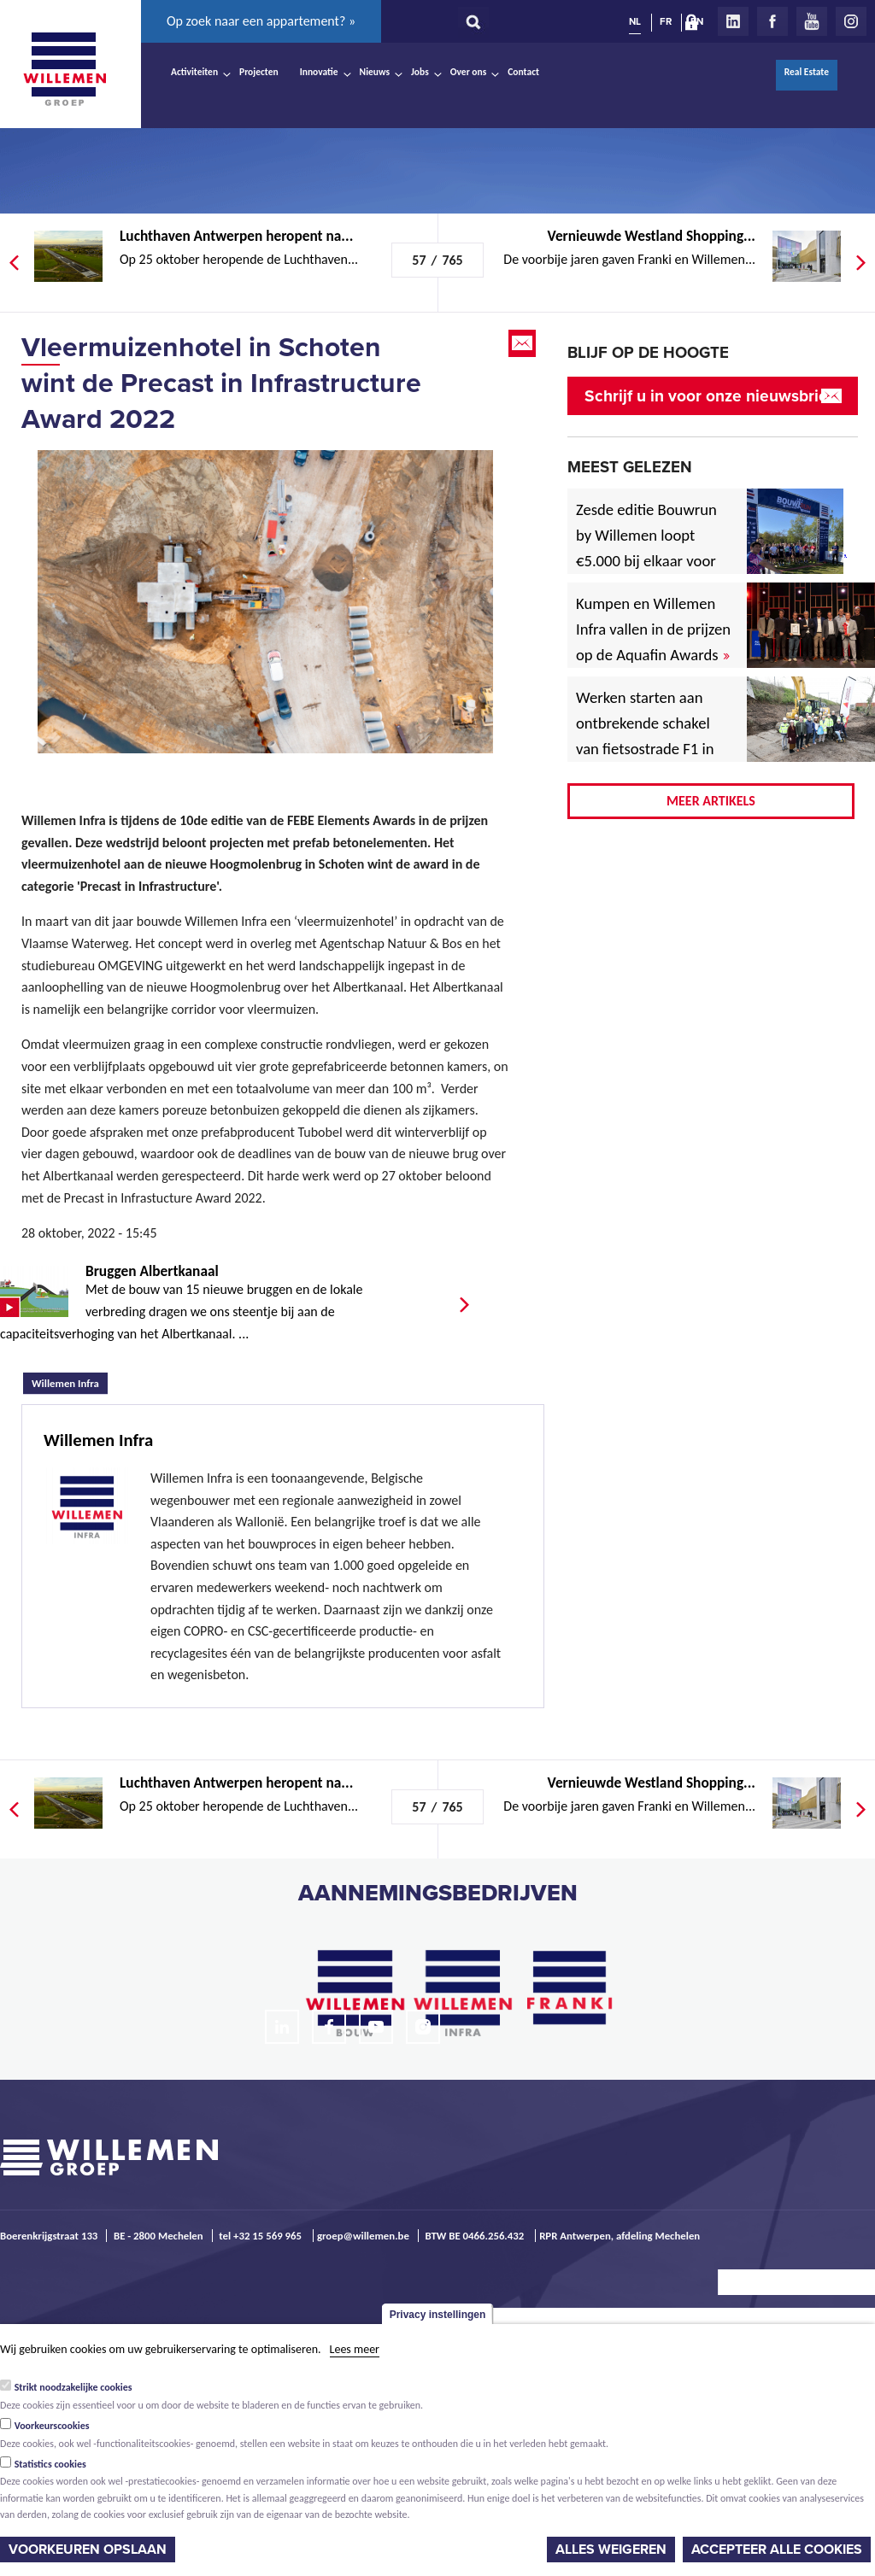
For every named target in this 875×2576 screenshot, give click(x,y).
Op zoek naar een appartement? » (261, 21)
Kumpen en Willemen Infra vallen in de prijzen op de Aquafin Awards (653, 629)
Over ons (468, 72)
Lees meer (354, 2349)
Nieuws (375, 72)
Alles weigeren (611, 2549)
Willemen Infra (70, 1381)
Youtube (811, 21)
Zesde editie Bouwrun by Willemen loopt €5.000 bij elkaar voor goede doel (646, 548)
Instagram (851, 21)
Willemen (64, 69)
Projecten (259, 72)
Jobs (420, 72)
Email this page (523, 343)
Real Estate (806, 72)
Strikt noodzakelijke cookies (73, 2387)
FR (666, 21)
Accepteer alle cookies (776, 2549)
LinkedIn (733, 21)
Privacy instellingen (438, 2315)
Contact (523, 72)
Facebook (772, 21)
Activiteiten (194, 72)
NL (635, 21)
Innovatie (319, 72)
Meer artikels (711, 801)
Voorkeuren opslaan (88, 2549)
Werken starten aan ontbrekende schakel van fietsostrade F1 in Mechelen (645, 736)
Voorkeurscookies (52, 2426)
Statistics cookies (50, 2464)
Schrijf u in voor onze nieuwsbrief (708, 396)
